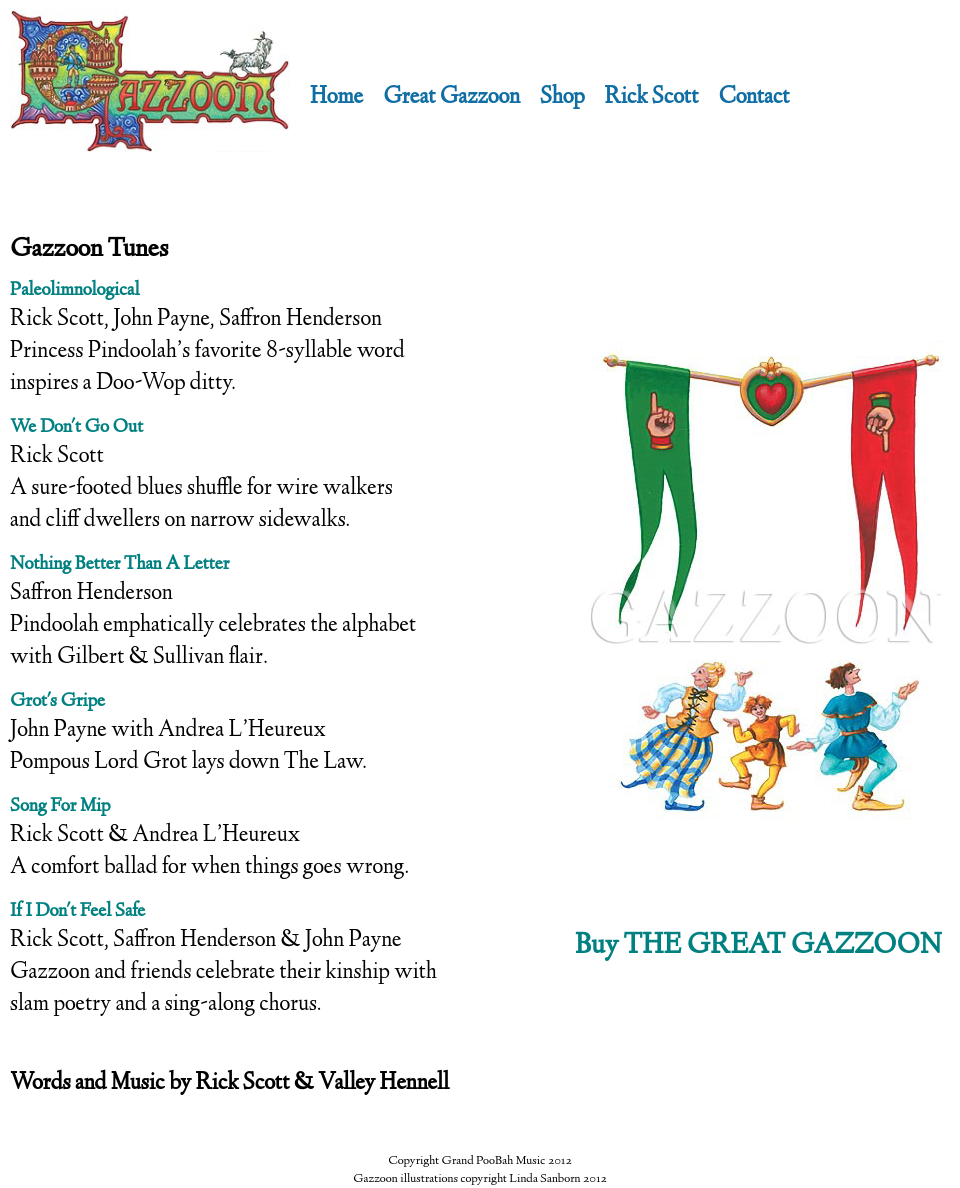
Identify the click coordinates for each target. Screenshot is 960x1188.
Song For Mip (60, 807)
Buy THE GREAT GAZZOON (758, 946)
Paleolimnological (75, 291)
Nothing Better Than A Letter (119, 565)
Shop (562, 98)
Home (336, 98)
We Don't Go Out (76, 428)
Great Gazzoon (451, 98)
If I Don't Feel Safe (77, 912)
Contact (753, 98)
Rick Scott (652, 98)
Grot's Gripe (57, 702)
